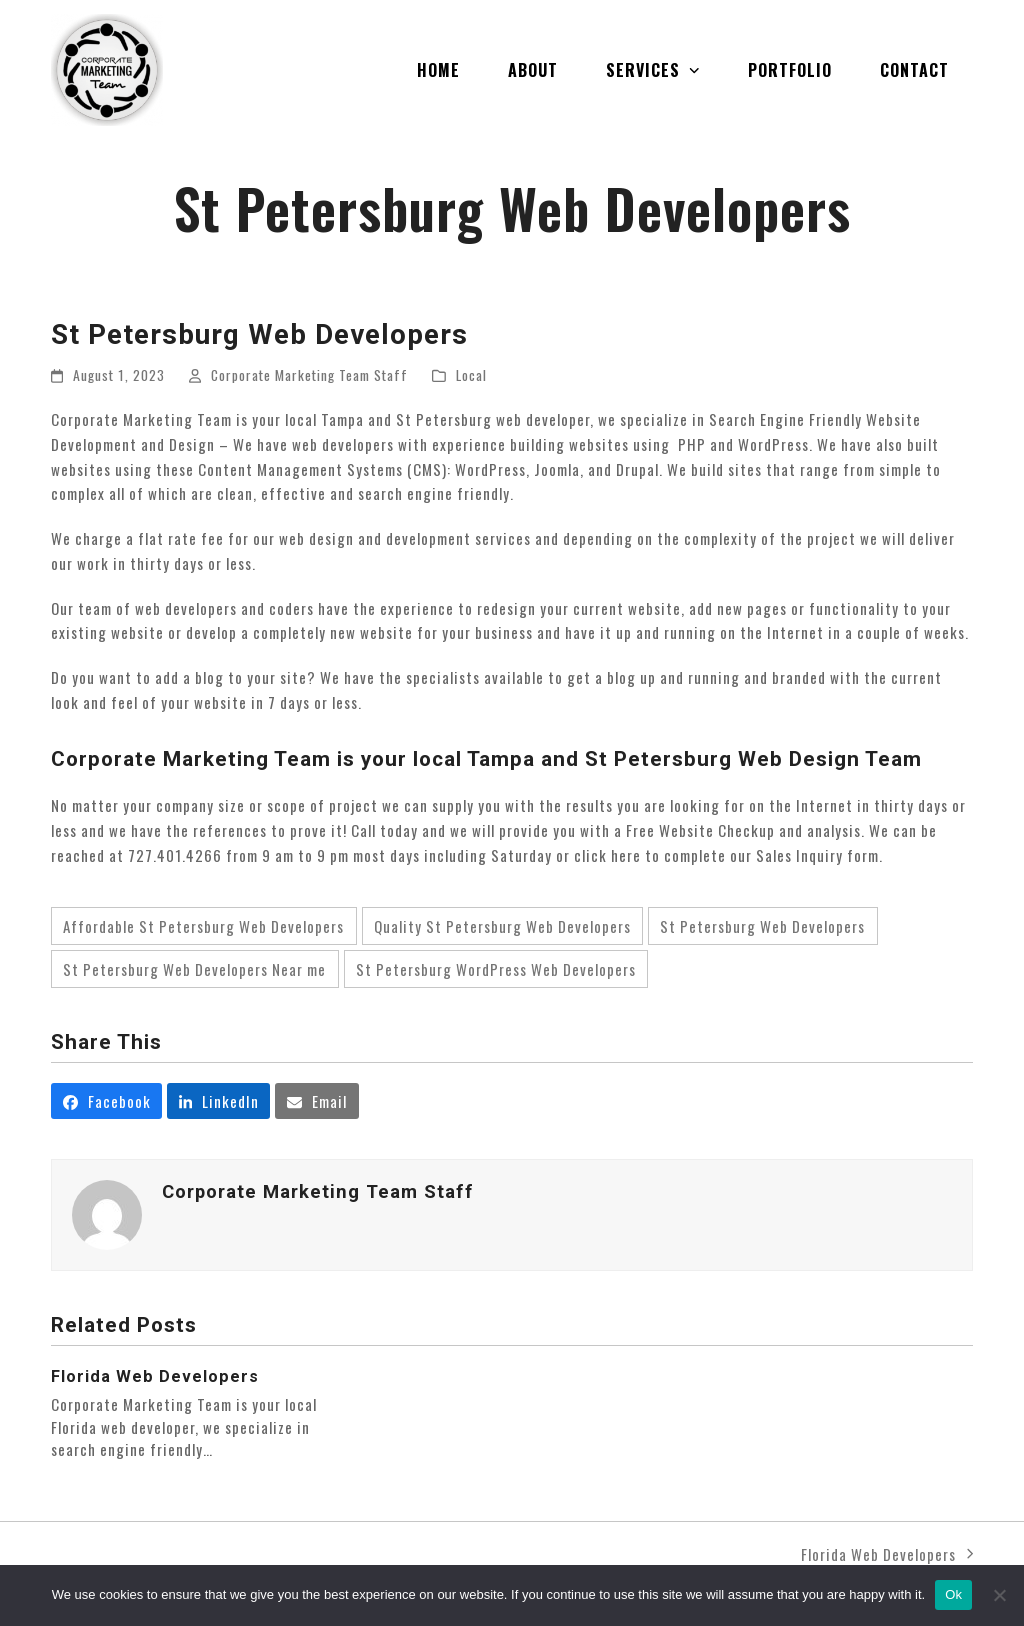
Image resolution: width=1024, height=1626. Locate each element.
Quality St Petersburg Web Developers (502, 926)
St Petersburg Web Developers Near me (194, 969)
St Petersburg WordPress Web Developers (496, 969)
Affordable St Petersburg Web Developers (203, 926)
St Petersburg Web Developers (762, 926)
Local (471, 374)
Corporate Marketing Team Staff (309, 374)
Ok (953, 1594)
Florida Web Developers (155, 1376)
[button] (106, 1101)
